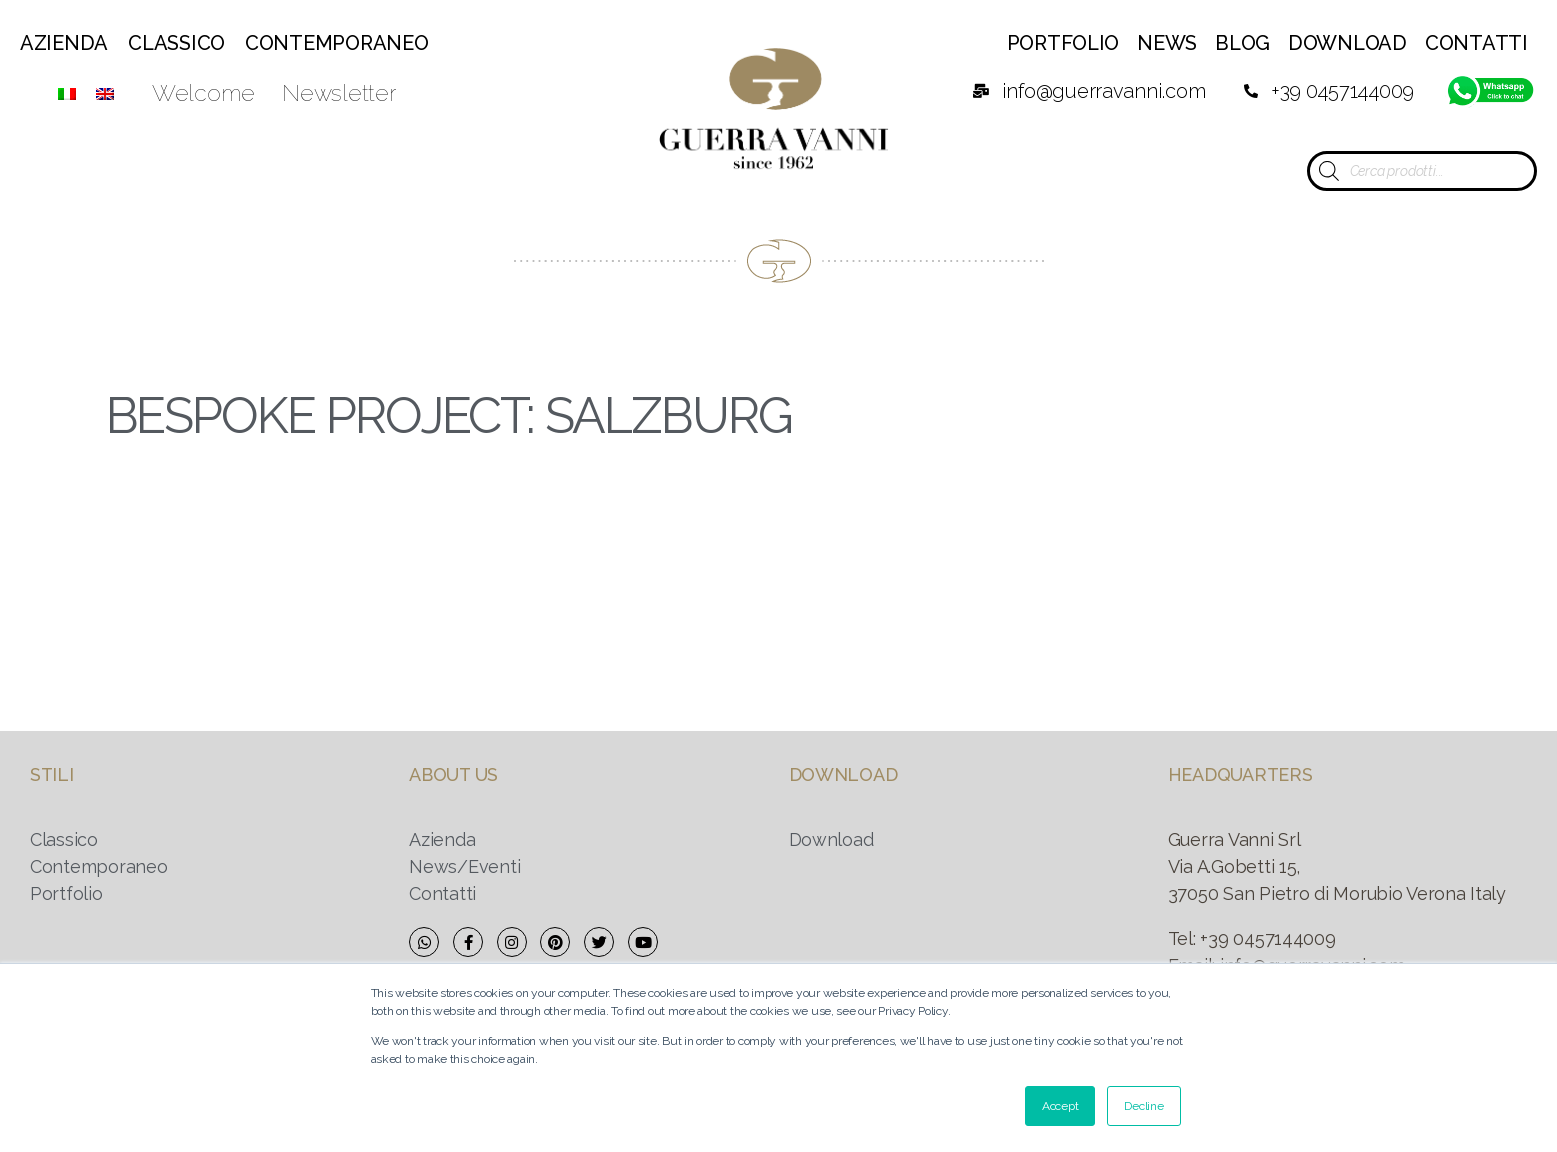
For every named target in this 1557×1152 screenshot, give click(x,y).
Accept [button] (1060, 1106)
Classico (176, 43)
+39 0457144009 (1267, 938)
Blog (1242, 43)
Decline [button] (1143, 1106)
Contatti (1476, 43)
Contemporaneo (337, 43)
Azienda (64, 43)
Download (1347, 43)
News (1167, 43)
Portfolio (1063, 43)
